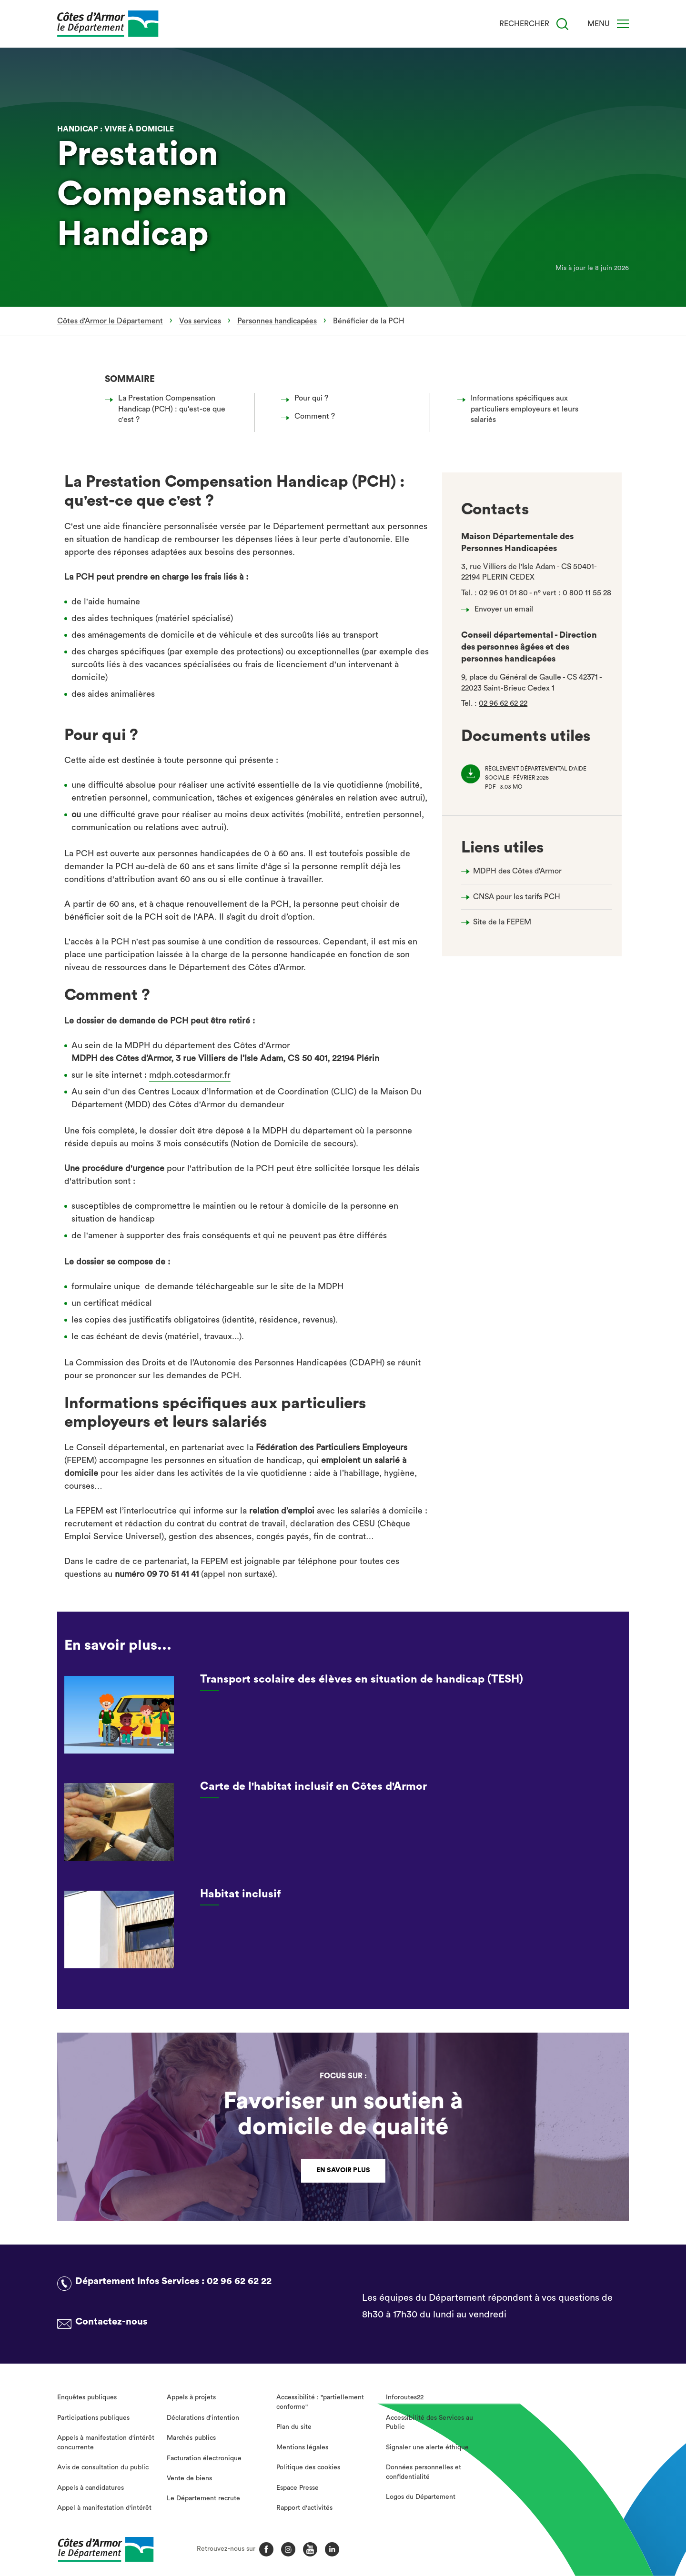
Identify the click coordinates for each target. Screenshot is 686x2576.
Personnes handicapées (277, 321)
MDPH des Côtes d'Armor (517, 871)
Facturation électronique (204, 2458)
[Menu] (623, 24)
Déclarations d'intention (203, 2418)
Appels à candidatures (90, 2488)
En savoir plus (343, 2170)
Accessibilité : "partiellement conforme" (320, 2402)
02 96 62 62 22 (503, 703)
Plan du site (294, 2427)
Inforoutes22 (405, 2397)
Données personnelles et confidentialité (423, 2472)
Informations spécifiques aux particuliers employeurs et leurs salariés (520, 408)
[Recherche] (562, 24)
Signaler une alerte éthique (427, 2447)
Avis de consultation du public (103, 2467)
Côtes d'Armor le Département (110, 321)
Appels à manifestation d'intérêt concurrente (105, 2443)
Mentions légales (302, 2447)
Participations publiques (93, 2418)
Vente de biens (189, 2478)
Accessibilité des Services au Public (429, 2423)
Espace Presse (297, 2488)
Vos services (200, 321)
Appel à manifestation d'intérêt (104, 2508)
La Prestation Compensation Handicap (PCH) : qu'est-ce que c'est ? (167, 408)
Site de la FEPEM (502, 922)
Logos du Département (420, 2497)
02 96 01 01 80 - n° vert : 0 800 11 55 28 (545, 593)
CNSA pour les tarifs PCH (516, 897)
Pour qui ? (307, 398)
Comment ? (310, 416)
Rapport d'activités (304, 2508)
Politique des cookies (308, 2467)
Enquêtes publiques (87, 2397)
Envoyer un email (499, 609)
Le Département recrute (203, 2498)
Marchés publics (191, 2438)
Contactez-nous (111, 2321)
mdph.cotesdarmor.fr (190, 1075)
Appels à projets (191, 2397)
